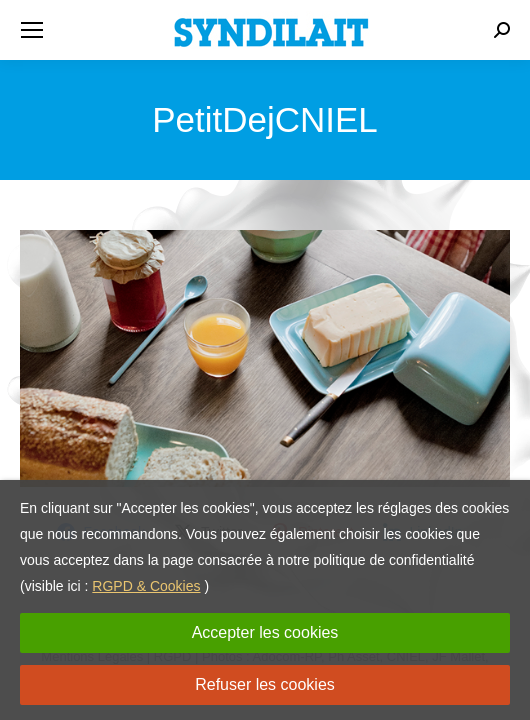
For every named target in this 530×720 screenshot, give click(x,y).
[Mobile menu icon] (32, 30)
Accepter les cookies (265, 632)
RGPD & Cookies (146, 586)
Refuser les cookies (265, 684)
